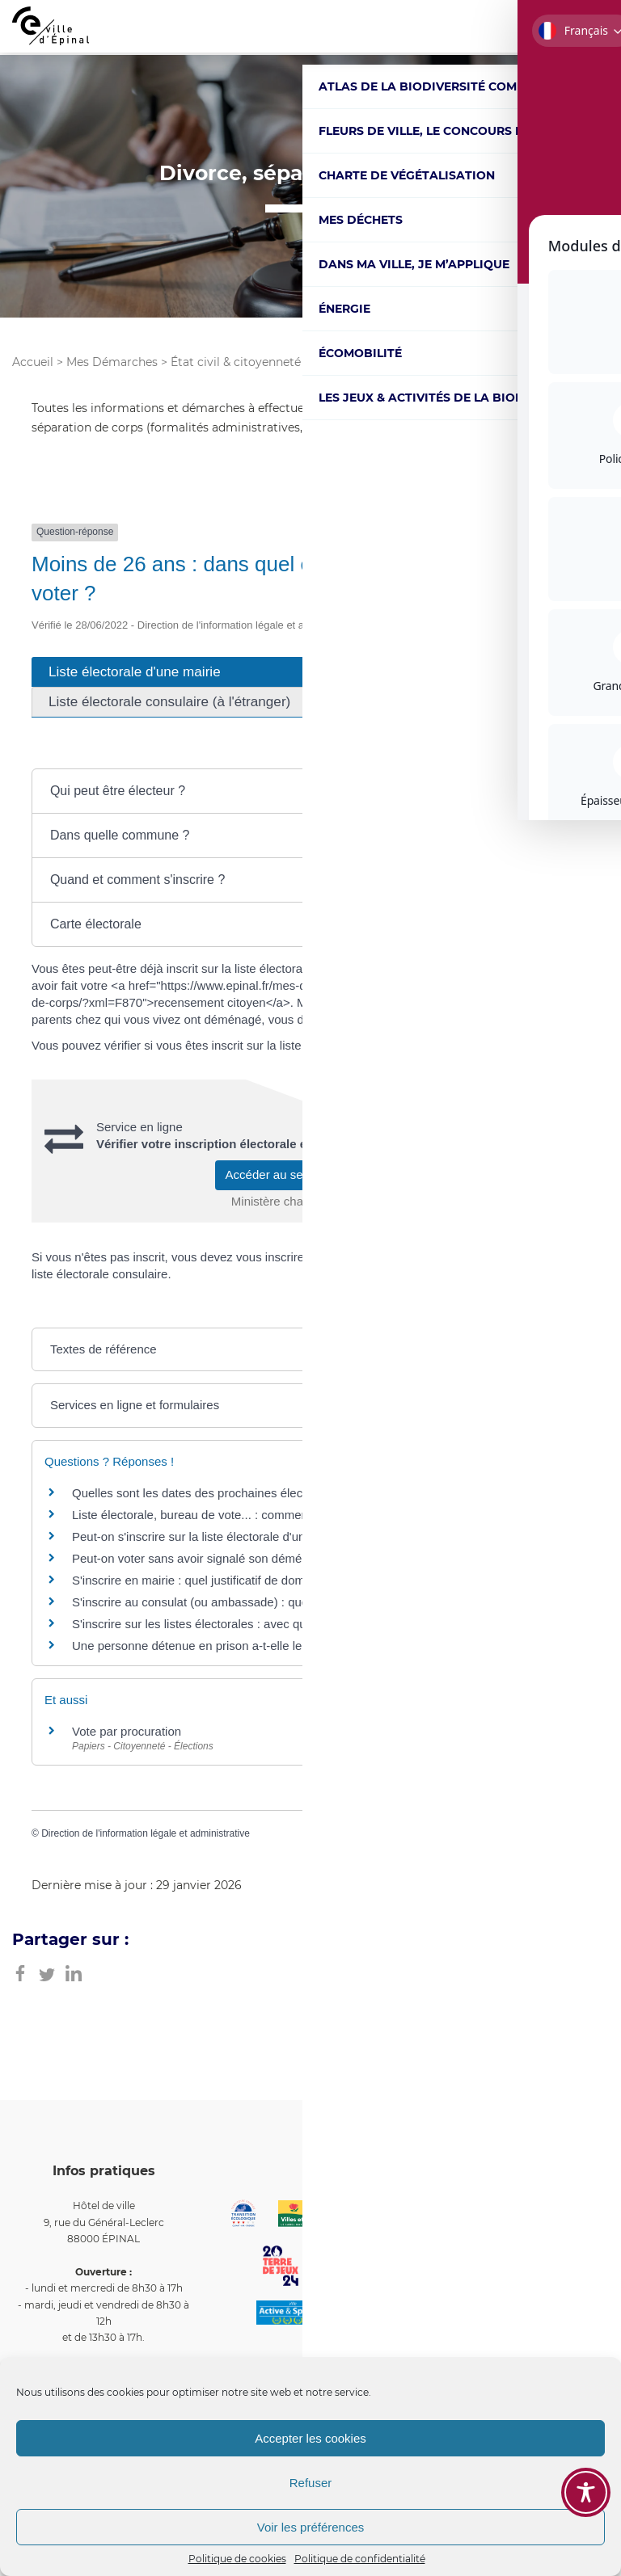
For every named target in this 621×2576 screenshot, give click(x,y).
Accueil (32, 362)
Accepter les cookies (310, 2438)
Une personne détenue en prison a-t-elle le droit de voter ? (229, 1645)
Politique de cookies (237, 2559)
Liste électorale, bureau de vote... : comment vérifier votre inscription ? (261, 1515)
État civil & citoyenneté (236, 362)
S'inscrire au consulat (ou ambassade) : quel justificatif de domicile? (254, 1602)
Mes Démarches (112, 362)
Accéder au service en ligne (311, 1174)
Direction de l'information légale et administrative (145, 1833)
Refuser (310, 2483)
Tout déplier (548, 751)
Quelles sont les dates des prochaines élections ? (205, 1493)
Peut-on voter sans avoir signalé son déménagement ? (219, 1558)
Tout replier (452, 751)
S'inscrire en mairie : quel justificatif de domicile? (202, 1580)
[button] (310, 791)
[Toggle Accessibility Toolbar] (586, 2492)
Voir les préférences (311, 2527)
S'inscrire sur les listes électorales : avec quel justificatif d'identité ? (251, 1624)
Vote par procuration (126, 1731)
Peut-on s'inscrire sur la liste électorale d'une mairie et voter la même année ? (280, 1536)
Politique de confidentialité (359, 2559)
